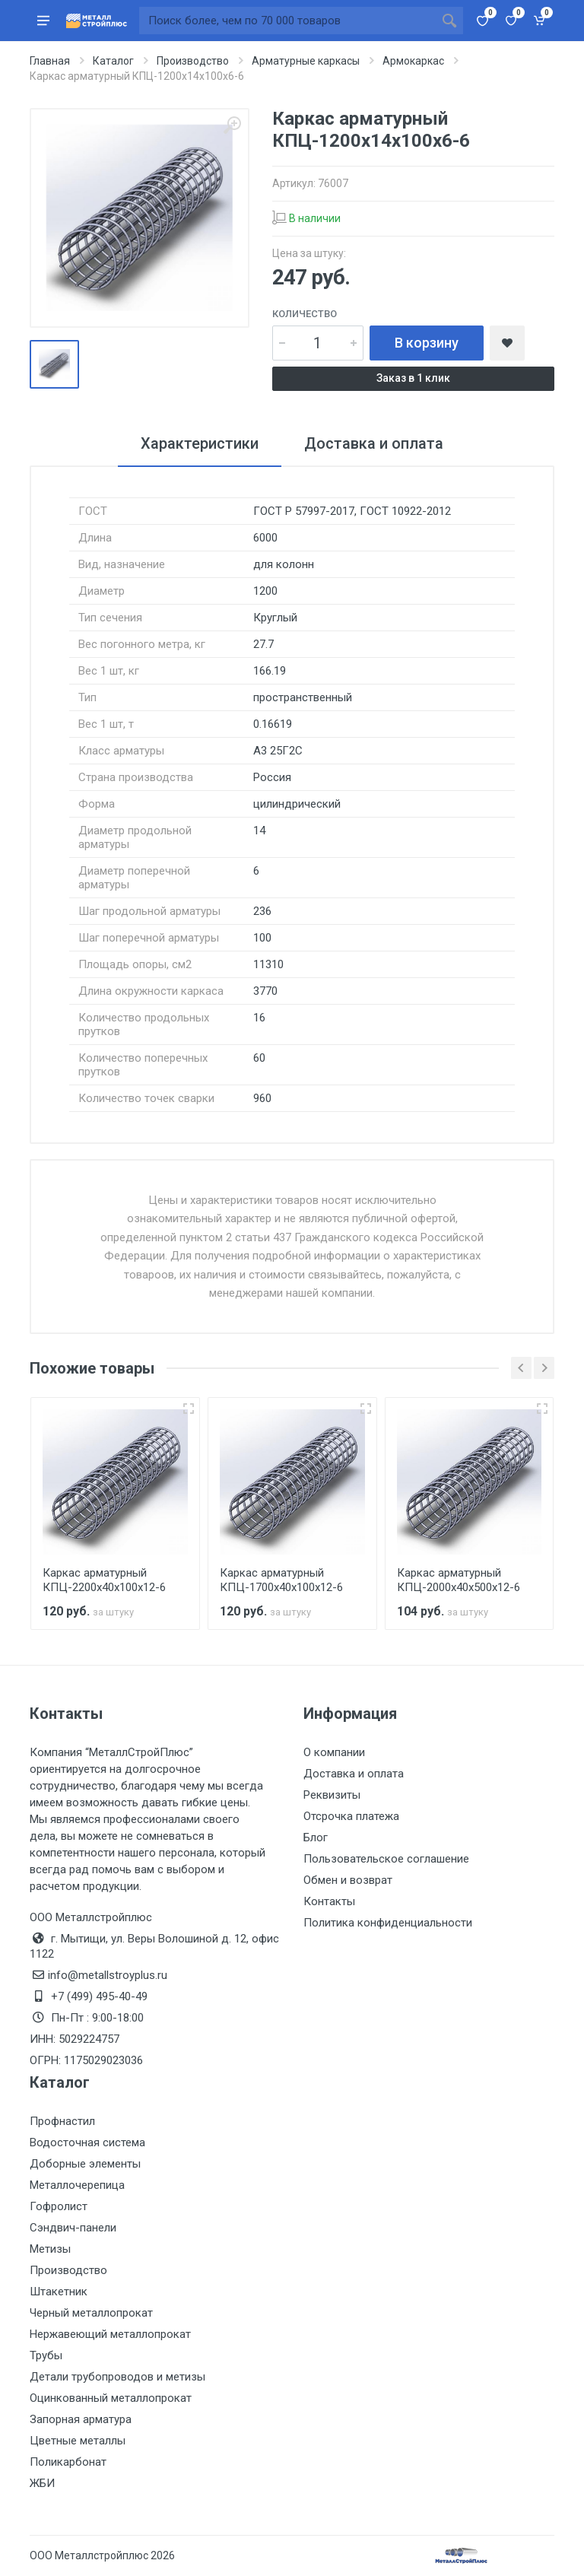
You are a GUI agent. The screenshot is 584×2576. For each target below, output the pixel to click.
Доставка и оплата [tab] (373, 443)
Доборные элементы (85, 2164)
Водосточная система (87, 2142)
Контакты (329, 1901)
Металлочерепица (77, 2185)
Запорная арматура (81, 2419)
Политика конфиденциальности (387, 1923)
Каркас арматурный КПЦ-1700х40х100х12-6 (281, 1580)
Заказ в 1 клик (413, 378)
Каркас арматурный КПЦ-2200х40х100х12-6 (104, 1580)
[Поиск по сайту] (287, 20)
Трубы (46, 2355)
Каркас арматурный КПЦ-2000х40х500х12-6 (458, 1580)
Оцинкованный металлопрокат (111, 2398)
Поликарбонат (68, 2462)
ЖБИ (42, 2483)
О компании (334, 1752)
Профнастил (62, 2121)
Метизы (50, 2249)
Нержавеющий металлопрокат (110, 2334)
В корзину (427, 343)
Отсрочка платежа (351, 1816)
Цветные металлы (77, 2440)
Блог (315, 1837)
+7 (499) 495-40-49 (99, 1996)
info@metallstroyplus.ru (107, 1975)
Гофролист (58, 2206)
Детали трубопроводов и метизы (117, 2377)
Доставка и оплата (353, 1773)
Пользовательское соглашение (386, 1859)
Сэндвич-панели (73, 2228)
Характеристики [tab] (200, 443)
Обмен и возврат (347, 1880)
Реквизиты (331, 1795)
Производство (68, 2270)
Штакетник (58, 2291)
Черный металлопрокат (91, 2313)
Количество (304, 313)
